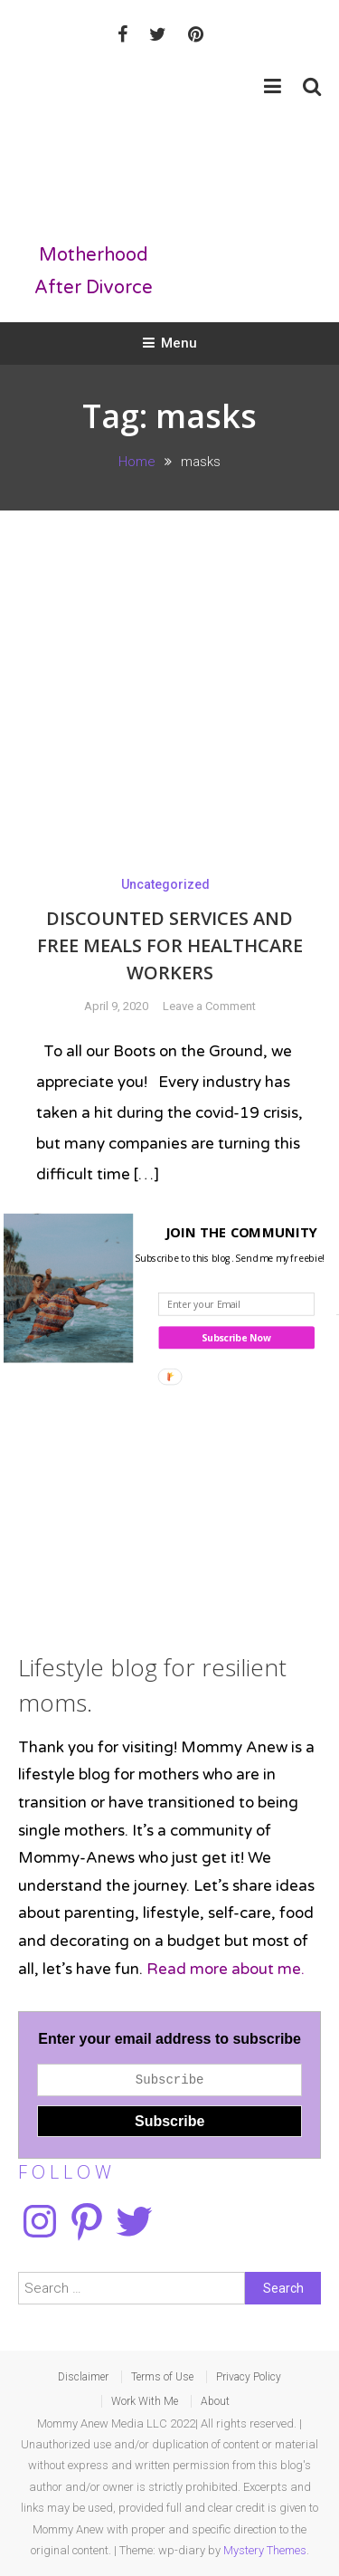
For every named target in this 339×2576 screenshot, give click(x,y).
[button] (165, 1232)
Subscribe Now (236, 1337)
